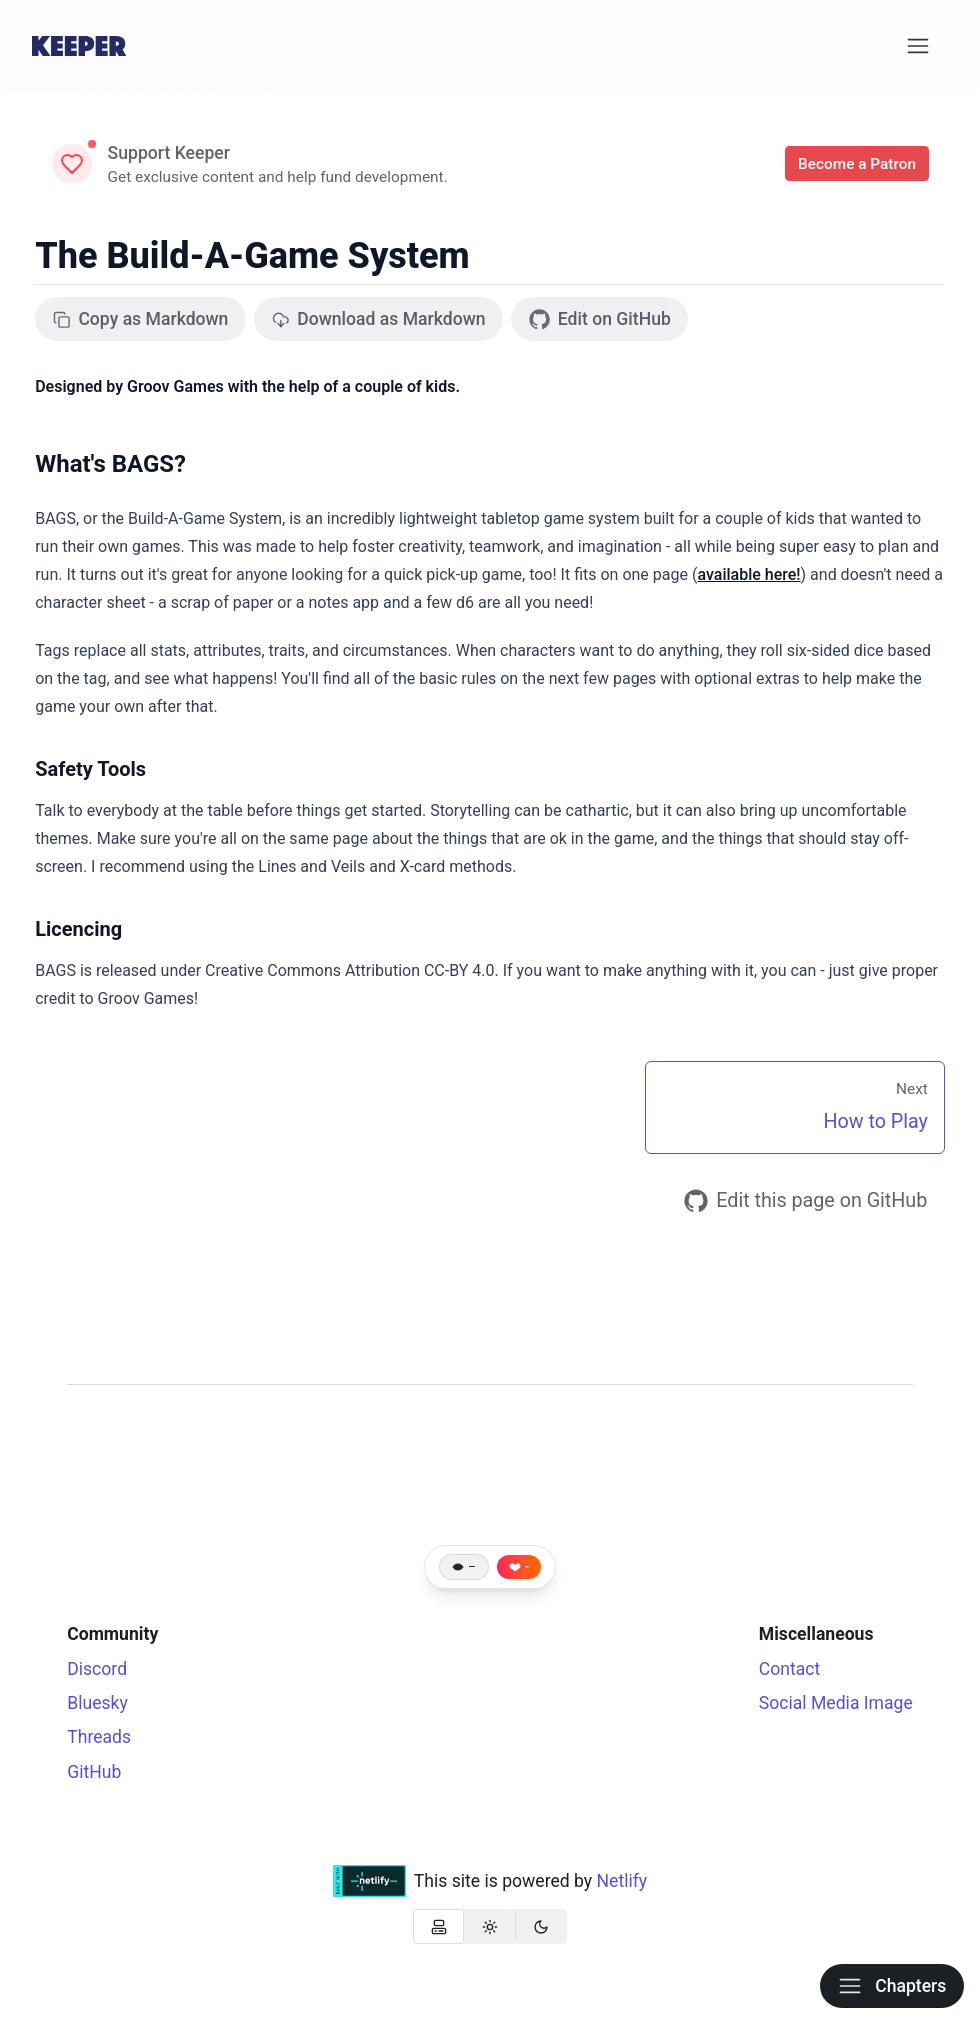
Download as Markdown (379, 319)
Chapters (892, 1986)
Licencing (78, 929)
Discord (97, 1669)
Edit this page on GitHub (806, 1201)
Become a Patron (857, 164)
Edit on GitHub (600, 319)
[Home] (79, 46)
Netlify (622, 1881)
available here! (748, 574)
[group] (490, 1926)
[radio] (438, 1926)
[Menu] (918, 46)
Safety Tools (90, 769)
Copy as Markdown (141, 319)
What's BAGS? (110, 464)
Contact (790, 1669)
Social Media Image (836, 1703)
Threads (99, 1737)
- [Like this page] (527, 1567)
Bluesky (97, 1703)
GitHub (94, 1772)
